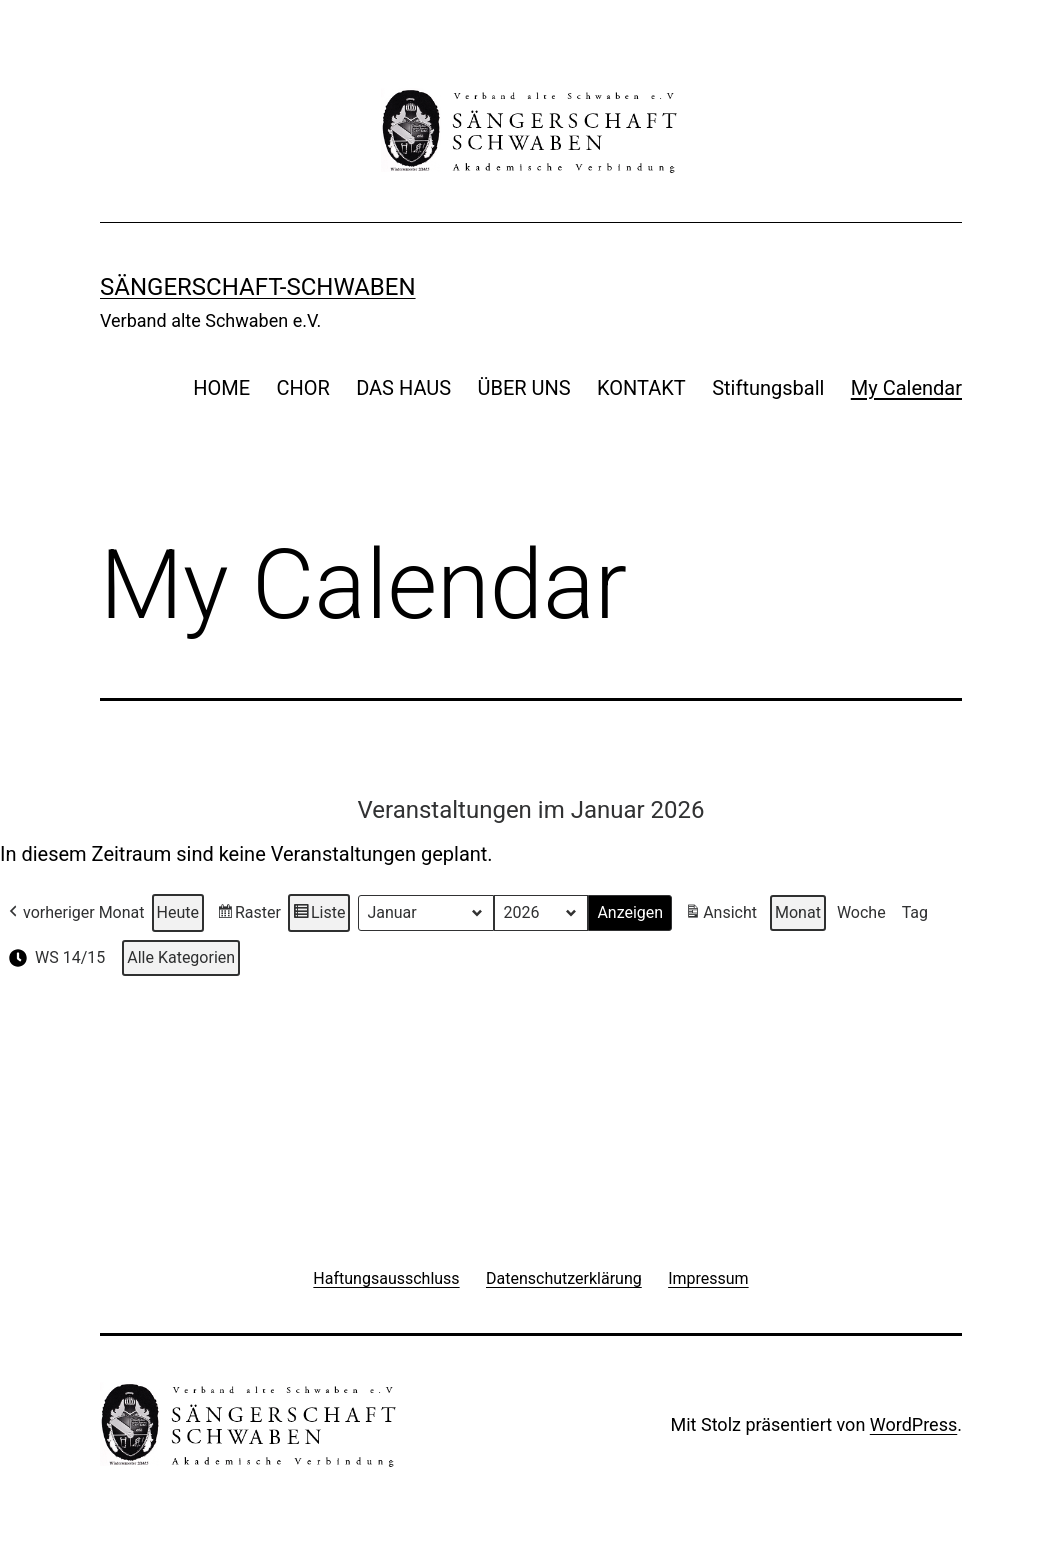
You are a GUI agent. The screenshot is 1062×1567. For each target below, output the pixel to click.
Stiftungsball (768, 388)
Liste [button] (319, 916)
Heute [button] (178, 913)
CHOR (302, 388)
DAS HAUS (403, 388)
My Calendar (906, 388)
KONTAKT (641, 388)
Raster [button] (249, 916)
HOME (221, 388)
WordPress (913, 1424)
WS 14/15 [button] (55, 959)
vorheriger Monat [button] (75, 914)
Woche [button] (861, 913)
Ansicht (723, 916)
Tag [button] (915, 913)
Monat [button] (798, 913)
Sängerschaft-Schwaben (258, 287)
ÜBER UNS (524, 388)
